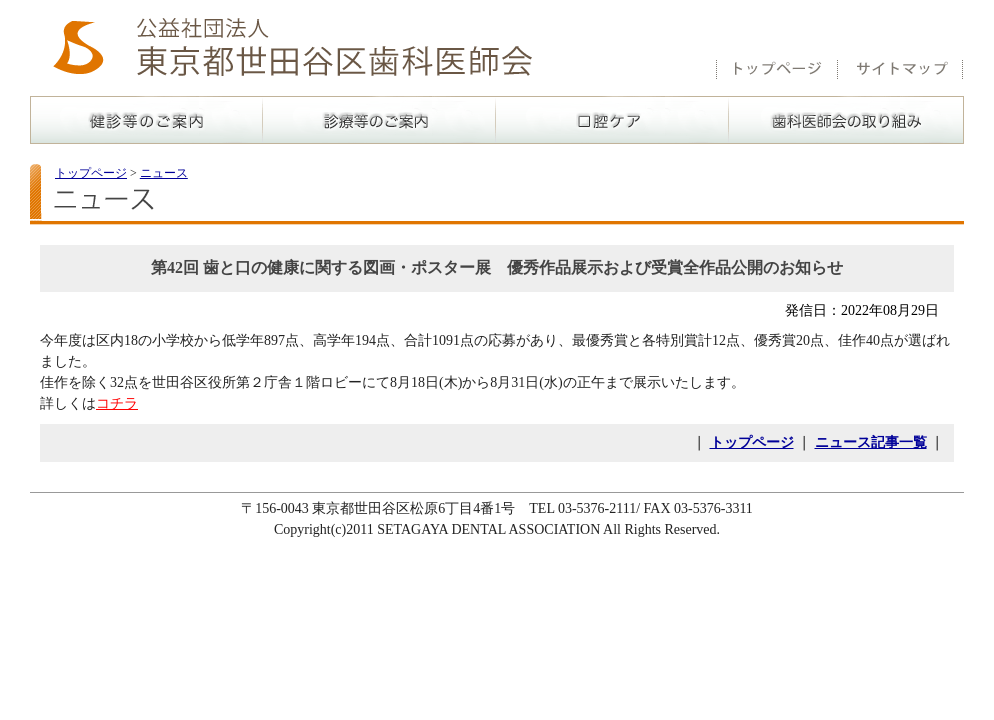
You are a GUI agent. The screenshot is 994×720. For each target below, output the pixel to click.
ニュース (164, 173)
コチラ (117, 403)
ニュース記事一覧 (871, 442)
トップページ (91, 173)
